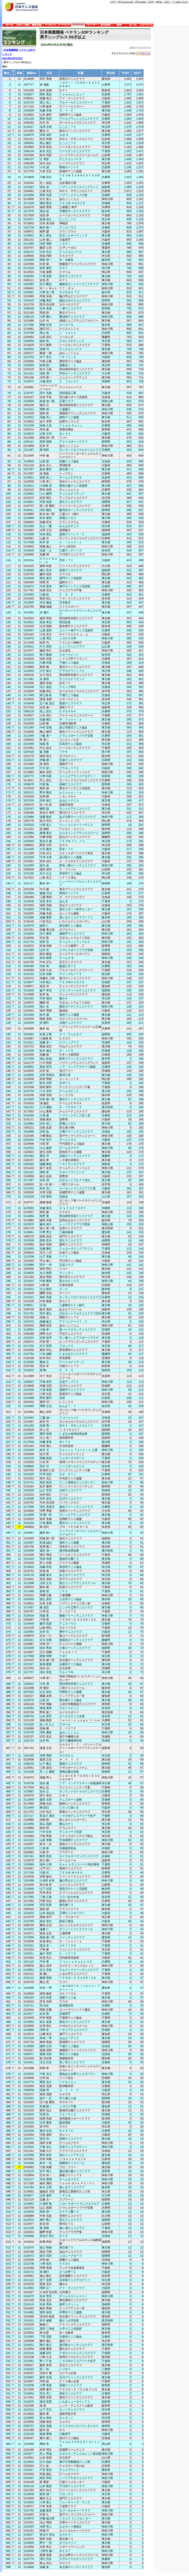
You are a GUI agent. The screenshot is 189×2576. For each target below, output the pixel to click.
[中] (143, 53)
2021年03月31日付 (12, 58)
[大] (148, 53)
